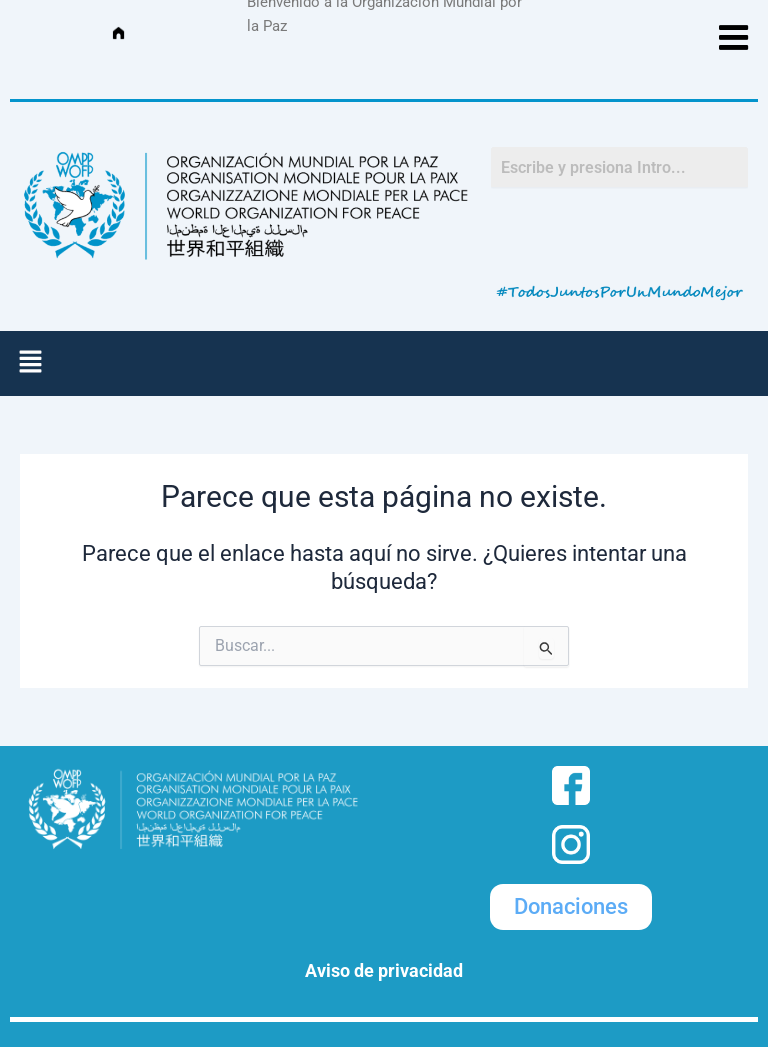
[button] (30, 363)
